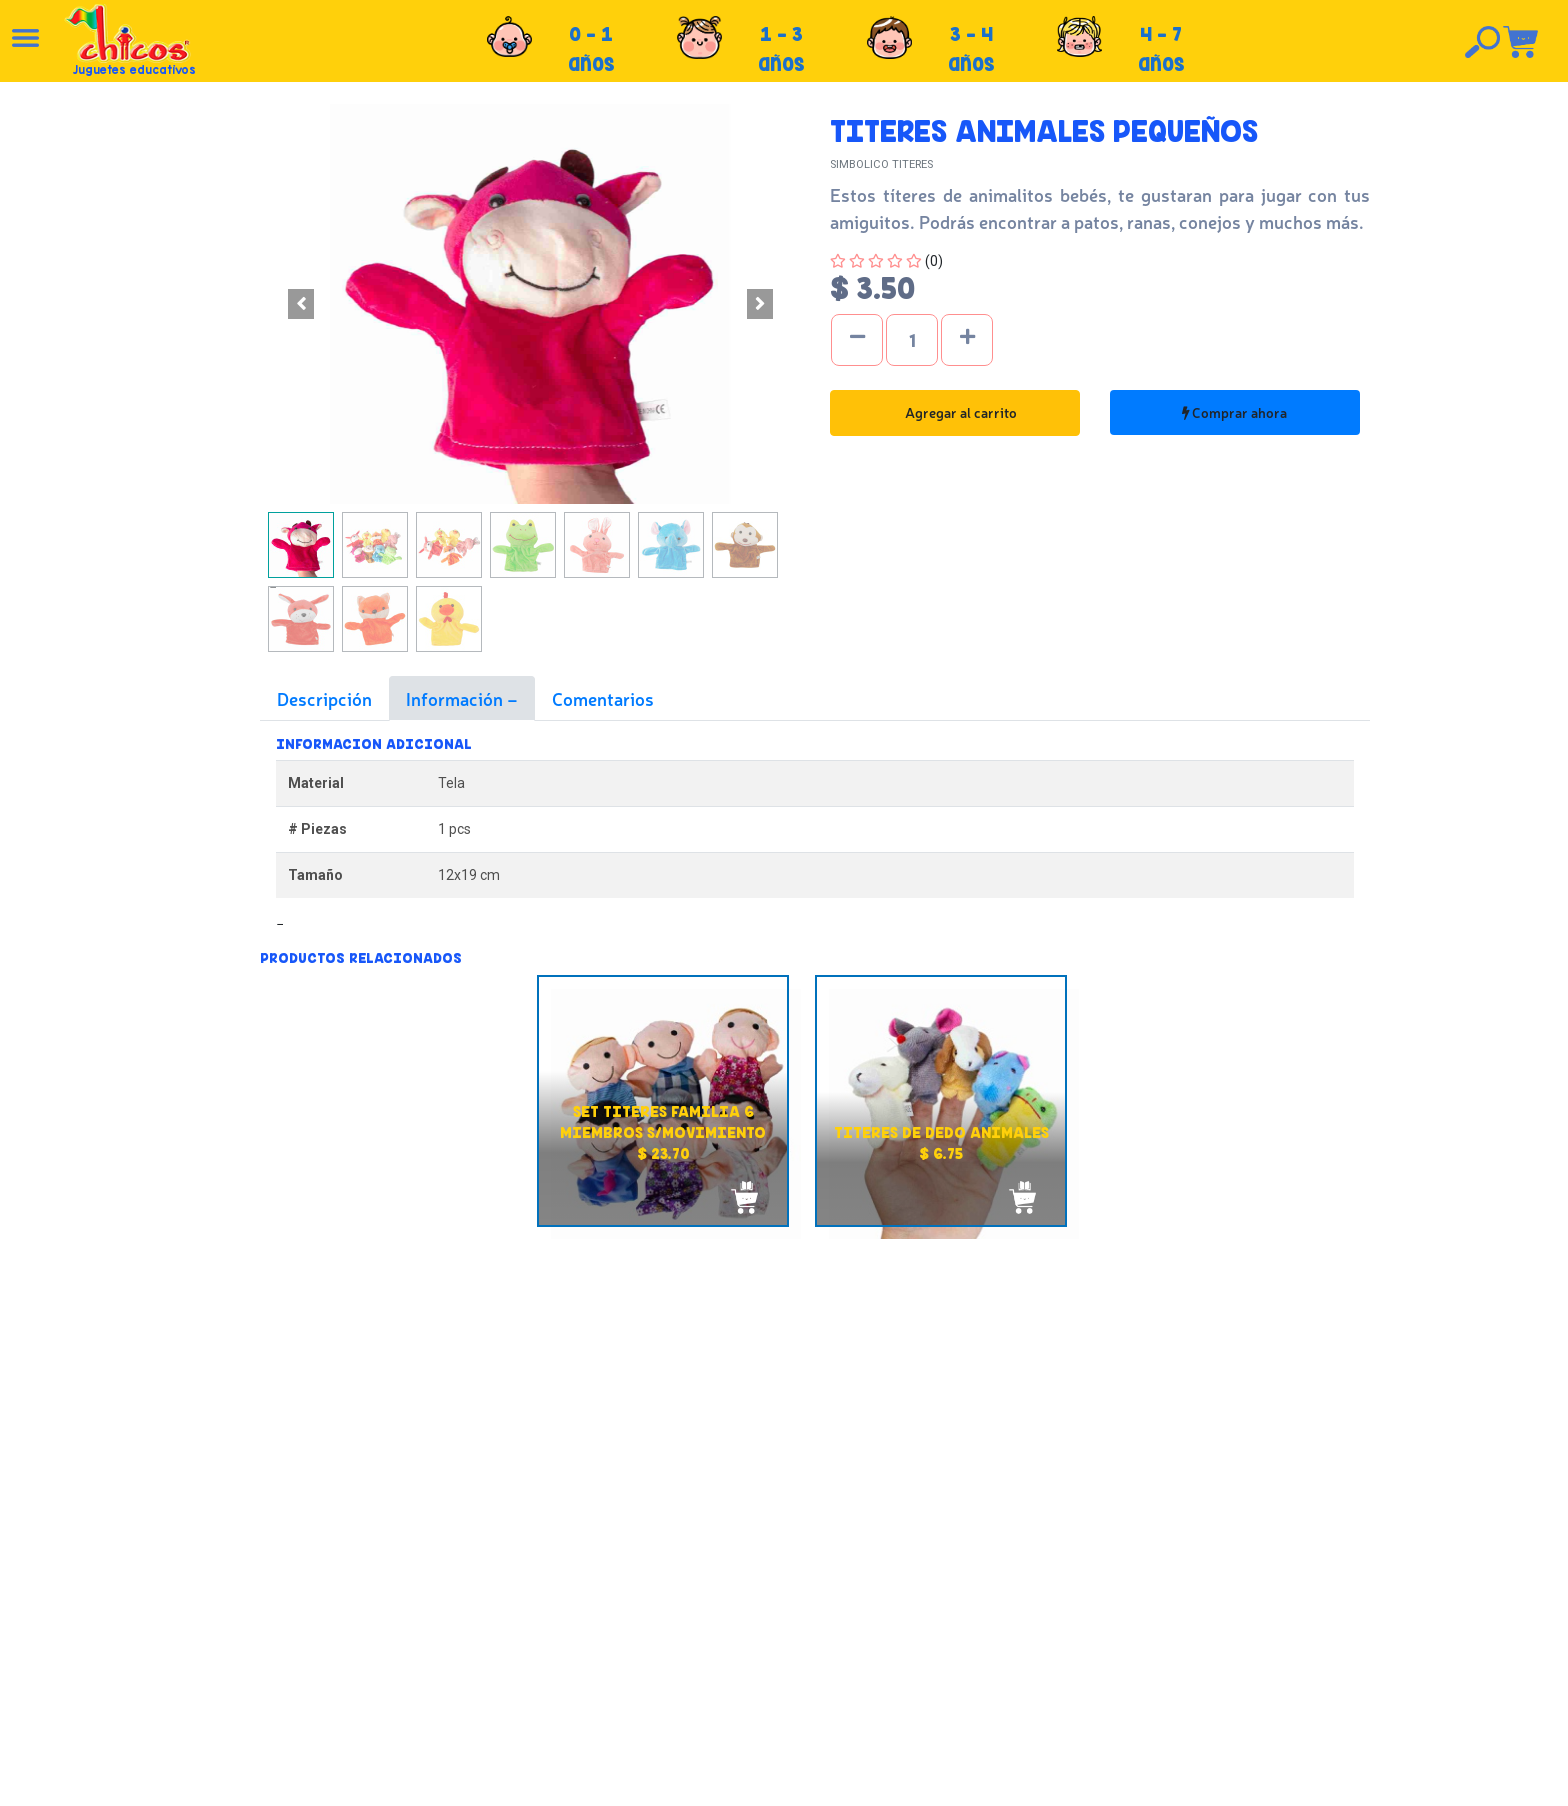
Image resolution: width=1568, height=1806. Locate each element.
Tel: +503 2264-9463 (1238, 1672)
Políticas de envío (807, 1623)
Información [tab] (456, 698)
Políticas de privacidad (823, 1667)
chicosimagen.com (842, 1779)
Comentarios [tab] (603, 698)
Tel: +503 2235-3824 (1237, 1650)
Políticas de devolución (825, 1645)
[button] (300, 304)
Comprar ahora (1234, 412)
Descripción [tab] (324, 698)
